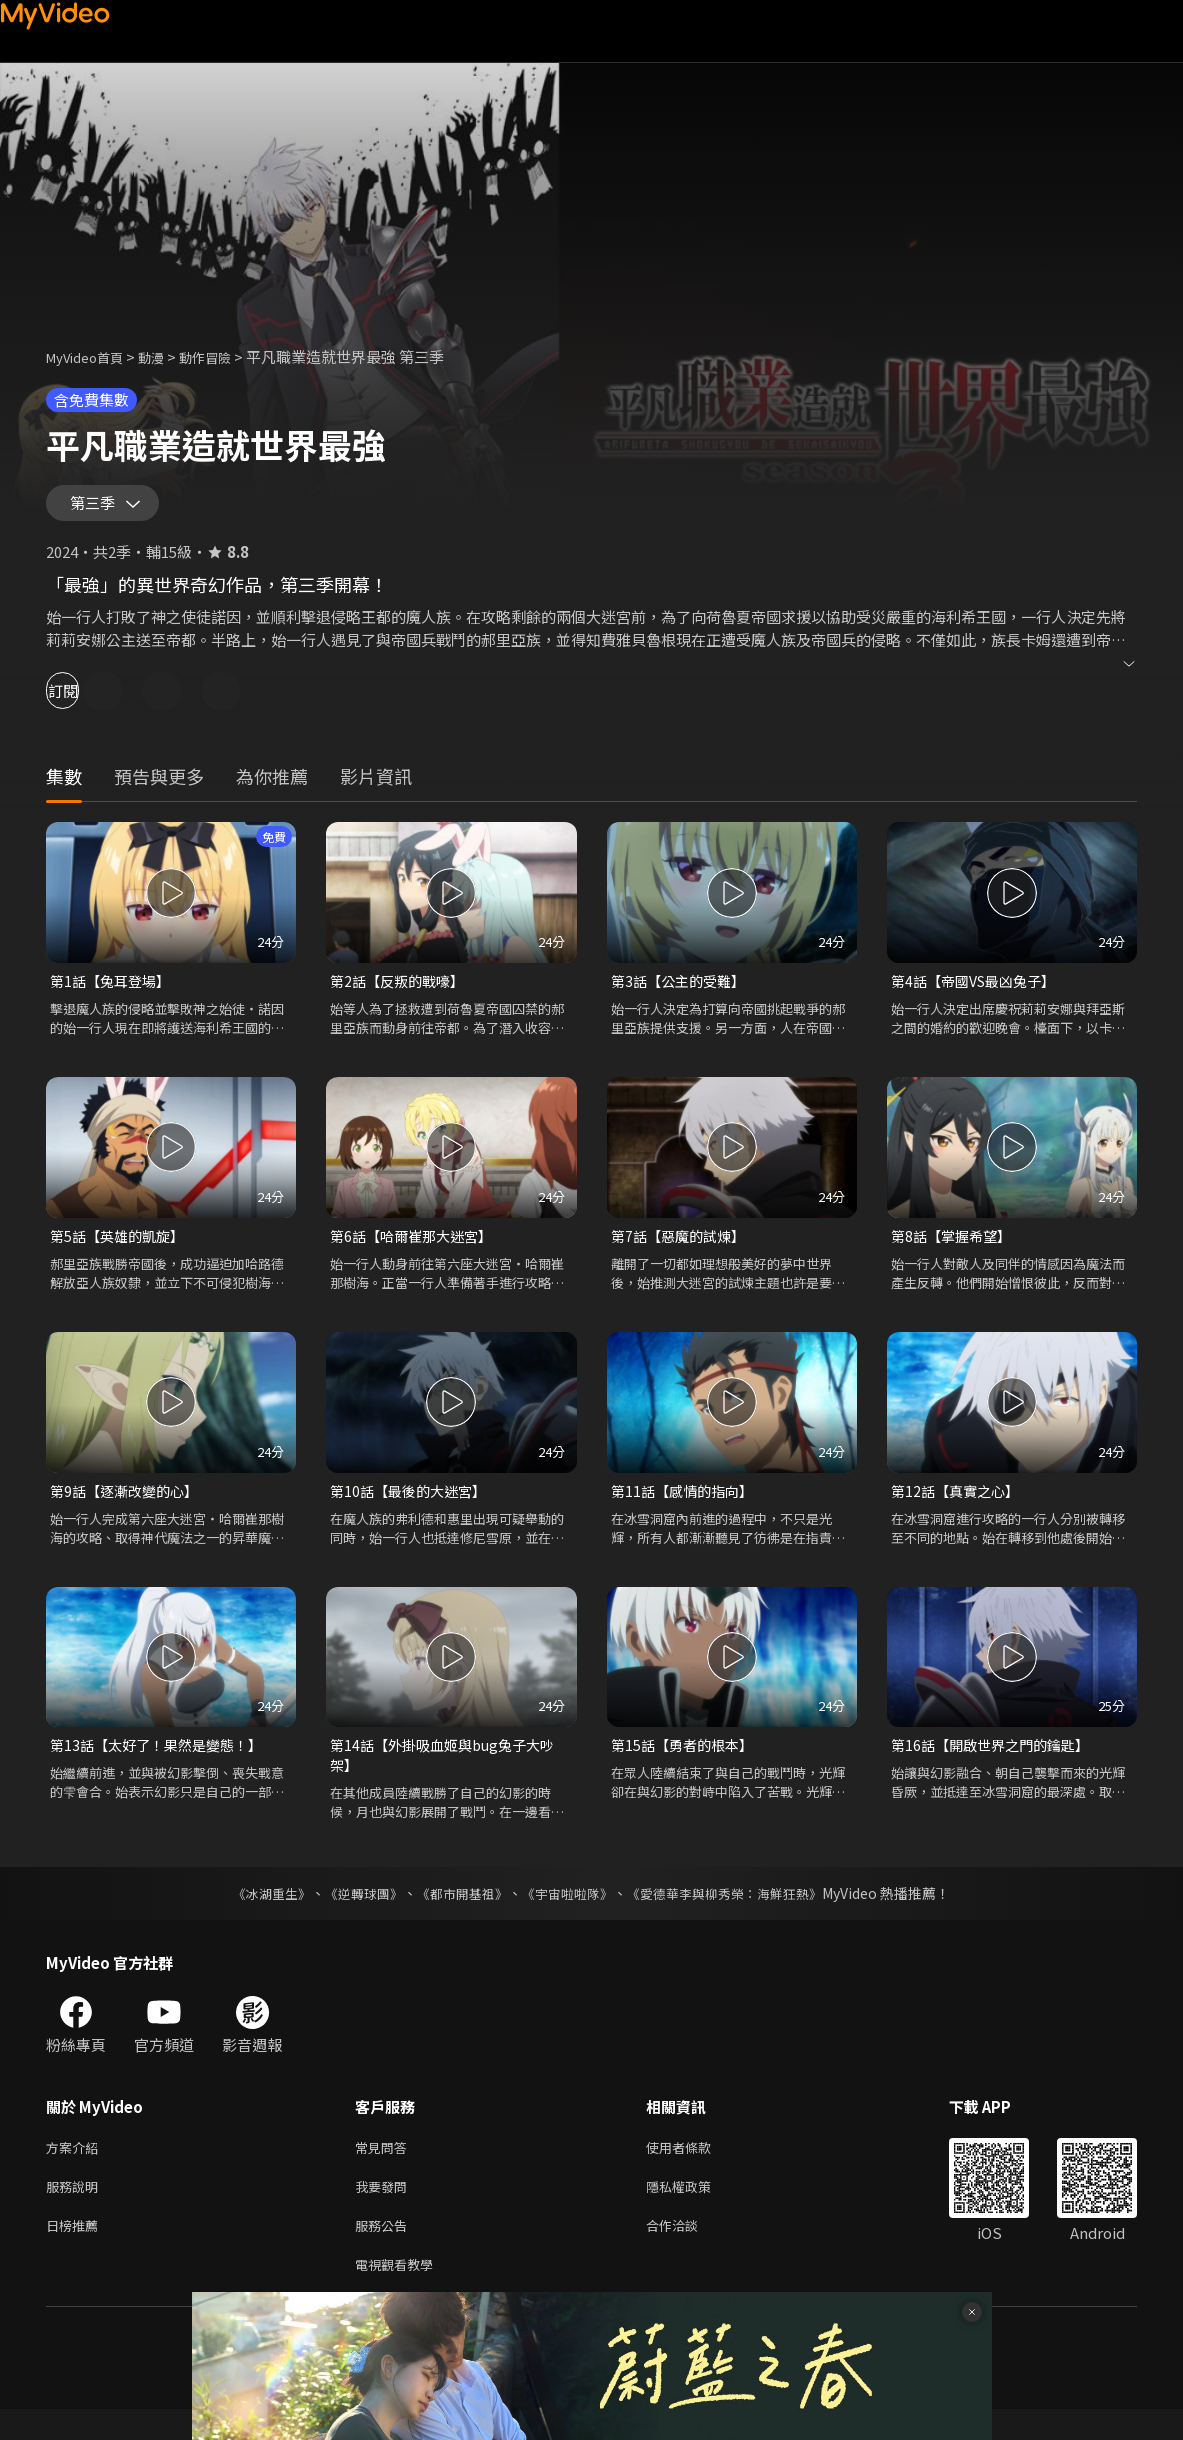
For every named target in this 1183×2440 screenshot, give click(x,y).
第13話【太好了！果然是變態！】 (163, 1760)
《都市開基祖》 (458, 1912)
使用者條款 (695, 2167)
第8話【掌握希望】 (955, 1247)
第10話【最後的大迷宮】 (413, 1503)
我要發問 (385, 2209)
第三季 (97, 508)
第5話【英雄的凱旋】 (121, 1247)
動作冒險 (227, 356)
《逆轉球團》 (353, 1912)
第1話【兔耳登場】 (114, 990)
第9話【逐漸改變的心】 (129, 1503)
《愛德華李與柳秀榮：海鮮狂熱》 (738, 1912)
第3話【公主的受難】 (682, 990)
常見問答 (385, 2167)
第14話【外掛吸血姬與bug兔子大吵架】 (449, 1771)
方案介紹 (76, 2167)
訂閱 (86, 699)
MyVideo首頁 (91, 356)
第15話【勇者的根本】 (686, 1760)
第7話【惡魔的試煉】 (682, 1247)
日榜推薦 (76, 2251)
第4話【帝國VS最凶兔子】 (979, 990)
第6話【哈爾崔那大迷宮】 (416, 1247)
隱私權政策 (695, 2209)
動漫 (167, 356)
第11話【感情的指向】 (686, 1503)
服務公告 (385, 2251)
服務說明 (76, 2209)
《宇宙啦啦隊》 (570, 1912)
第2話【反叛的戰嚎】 (401, 990)
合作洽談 (688, 2251)
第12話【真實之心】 (959, 1503)
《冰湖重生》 (255, 1912)
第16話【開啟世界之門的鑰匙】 (996, 1760)
